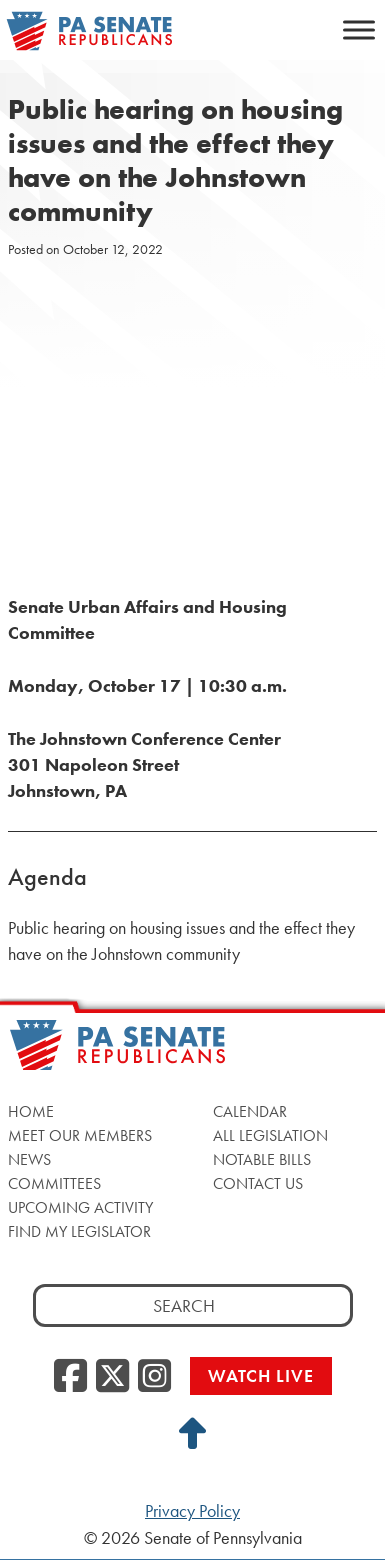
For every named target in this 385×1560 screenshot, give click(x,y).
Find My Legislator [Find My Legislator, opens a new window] (79, 1231)
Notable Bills (262, 1159)
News (29, 1159)
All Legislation (270, 1135)
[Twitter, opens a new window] (112, 1377)
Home (31, 1111)
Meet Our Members (80, 1135)
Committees (54, 1183)
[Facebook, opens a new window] (70, 1377)
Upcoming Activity (80, 1207)
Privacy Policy (192, 1511)
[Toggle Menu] (359, 29)
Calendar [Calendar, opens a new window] (250, 1111)
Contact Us (258, 1183)
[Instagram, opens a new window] (154, 1377)
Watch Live (261, 1375)
